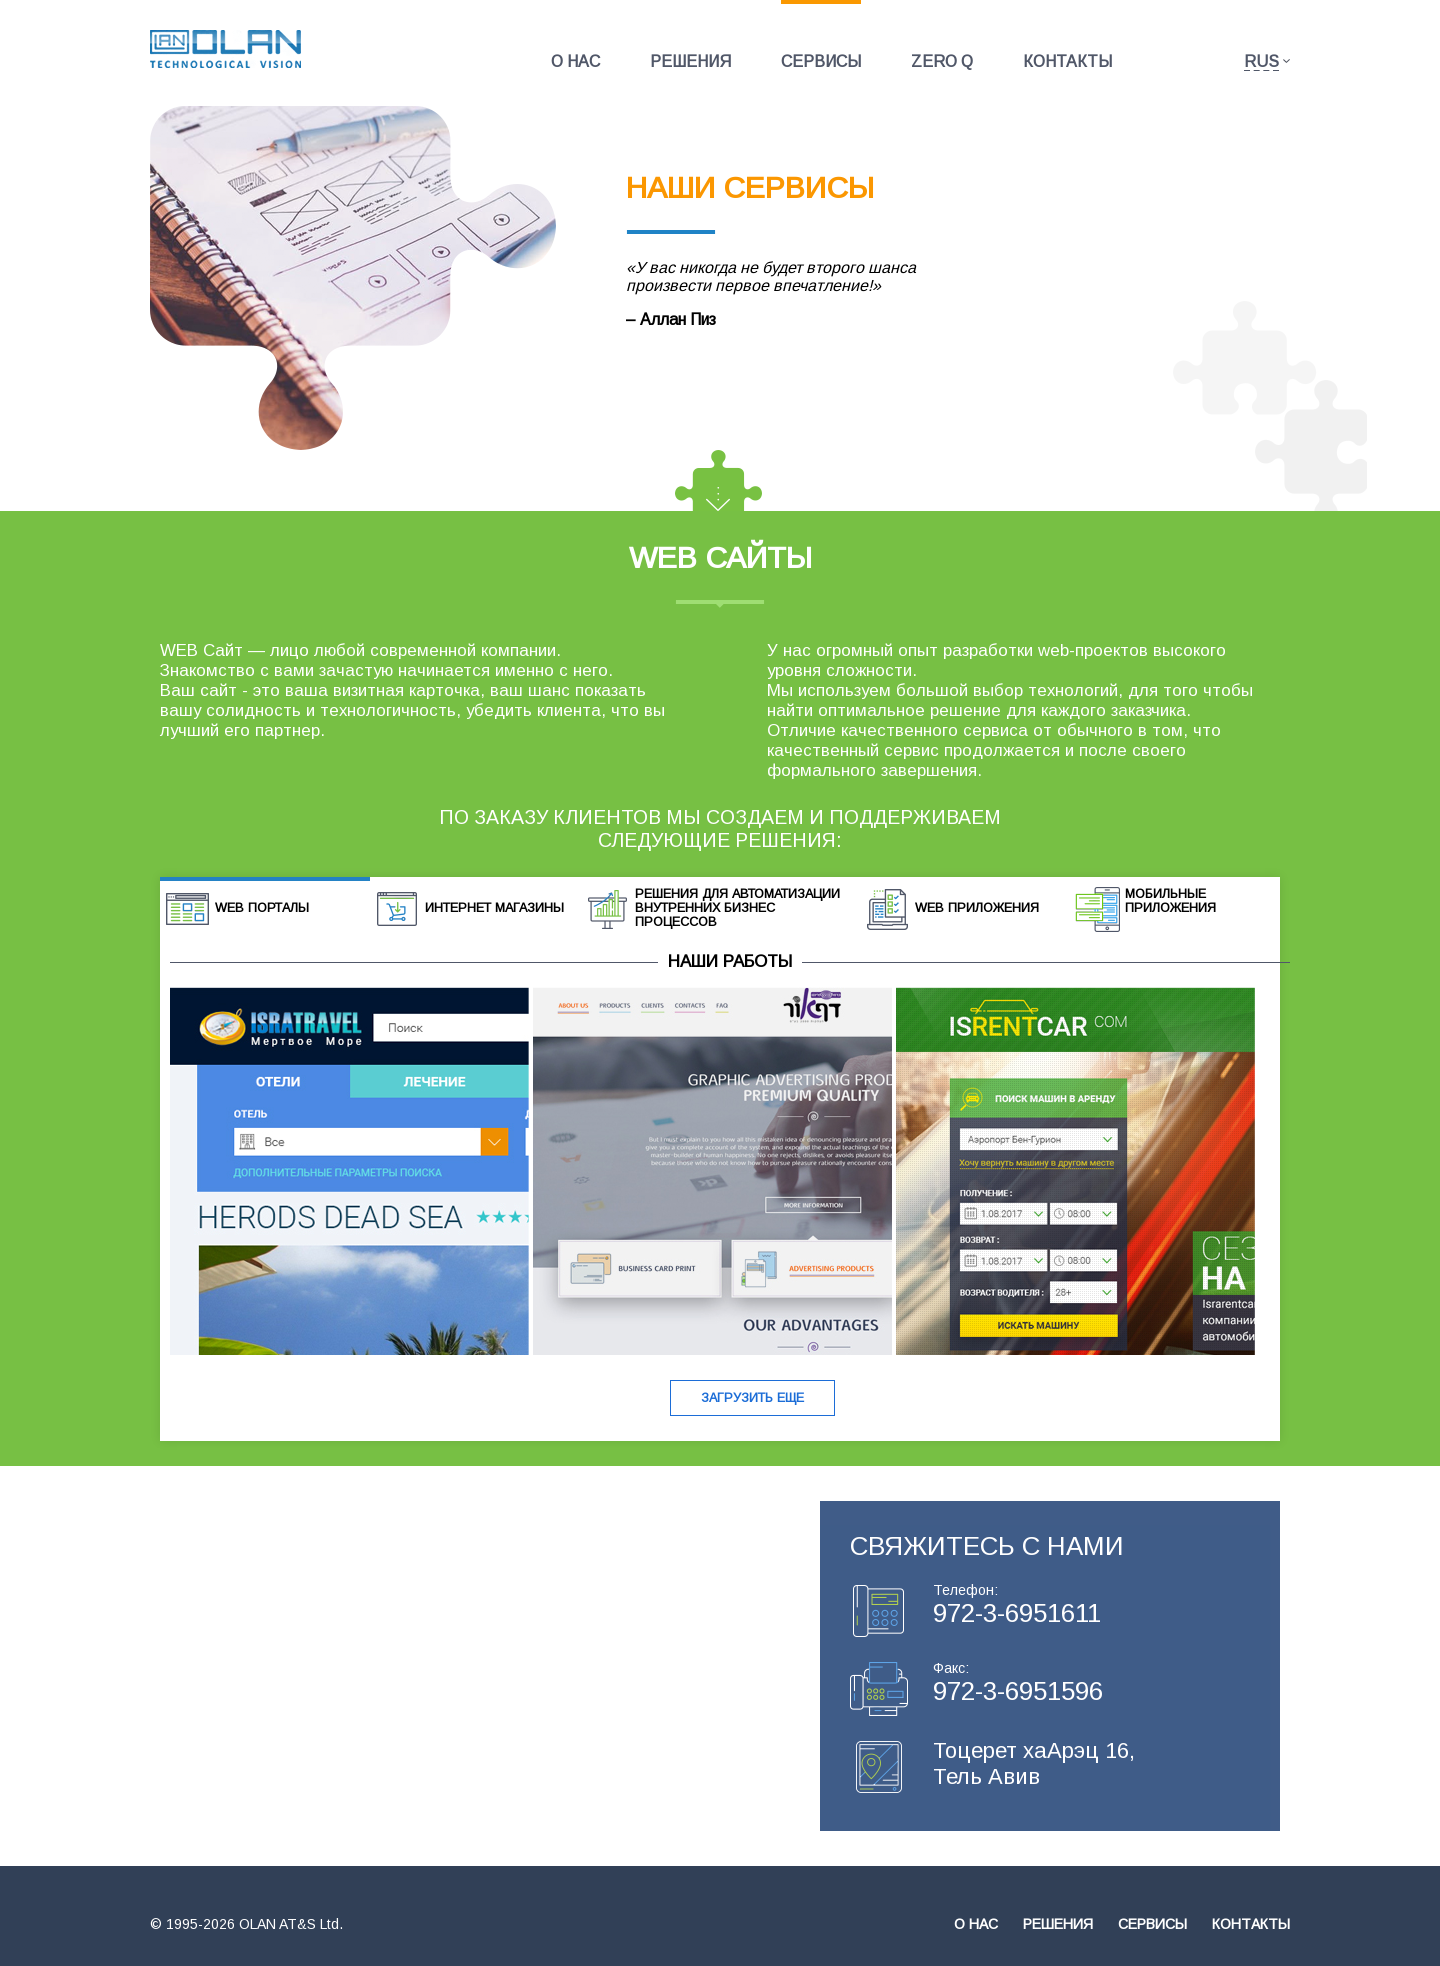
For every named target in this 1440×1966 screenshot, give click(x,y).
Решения (690, 61)
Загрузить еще (752, 1398)
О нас (575, 61)
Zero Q (942, 61)
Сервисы (821, 61)
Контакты (1067, 61)
